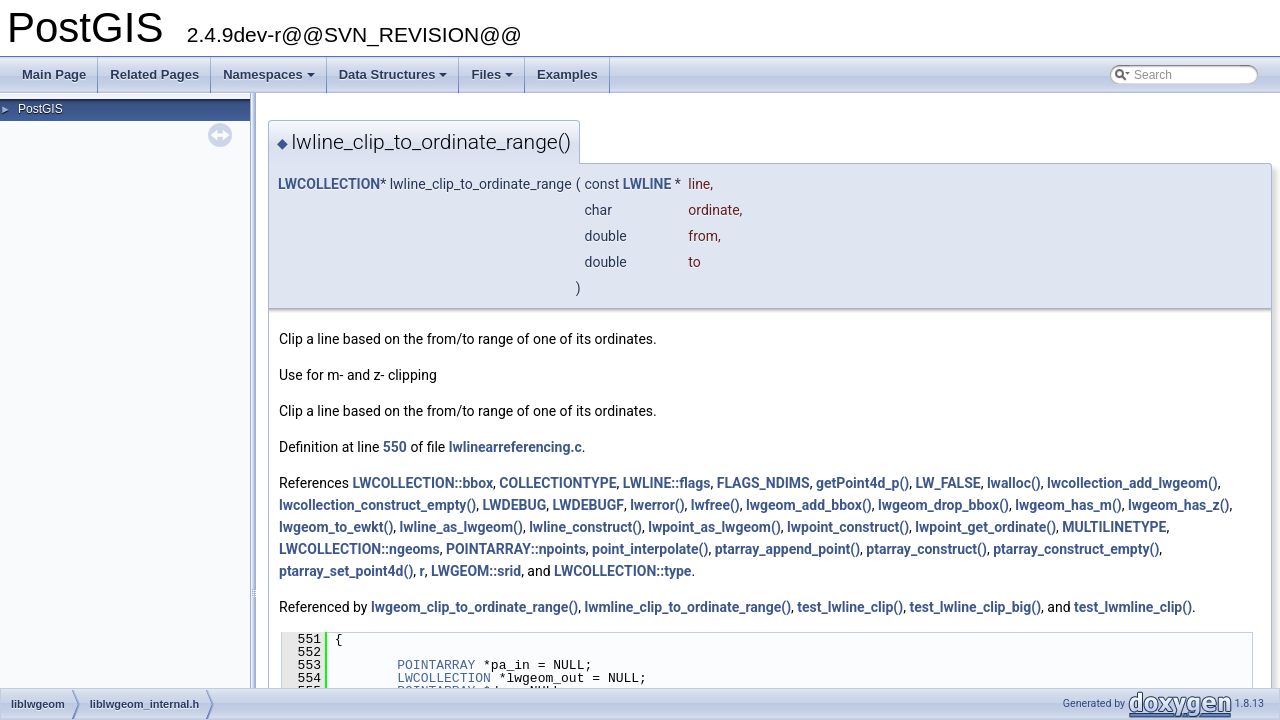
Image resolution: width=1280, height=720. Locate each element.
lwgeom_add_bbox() (809, 505)
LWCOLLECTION (329, 184)
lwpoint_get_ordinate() (985, 527)
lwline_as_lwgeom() (461, 527)
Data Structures (395, 80)
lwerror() (657, 505)
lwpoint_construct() (848, 527)
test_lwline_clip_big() (975, 607)
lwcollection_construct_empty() (377, 505)
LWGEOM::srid (476, 571)
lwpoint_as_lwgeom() (714, 527)
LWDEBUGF (587, 505)
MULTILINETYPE (1114, 527)
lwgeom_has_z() (1179, 505)
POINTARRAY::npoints (516, 549)
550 (395, 447)
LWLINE (647, 184)
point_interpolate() (650, 549)
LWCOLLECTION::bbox (422, 483)
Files (493, 80)
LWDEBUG (514, 505)
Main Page (54, 74)
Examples (567, 74)
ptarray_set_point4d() (346, 571)
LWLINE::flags (667, 483)
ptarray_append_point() (787, 549)
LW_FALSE (947, 483)
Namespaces (270, 80)
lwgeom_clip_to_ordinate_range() (474, 607)
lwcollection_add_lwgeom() (1132, 483)
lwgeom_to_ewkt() (336, 527)
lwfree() (715, 505)
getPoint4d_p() (862, 483)
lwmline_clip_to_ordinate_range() (687, 607)
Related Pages (154, 74)
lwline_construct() (585, 527)
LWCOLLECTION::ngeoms (359, 549)
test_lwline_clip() (850, 607)
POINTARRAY (436, 665)
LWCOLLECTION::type (622, 571)
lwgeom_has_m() (1068, 505)
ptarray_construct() (926, 549)
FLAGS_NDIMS (763, 483)
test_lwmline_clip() (1133, 607)
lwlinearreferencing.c (515, 447)
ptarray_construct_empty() (1076, 549)
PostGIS (40, 109)
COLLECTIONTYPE (557, 483)
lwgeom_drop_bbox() (943, 505)
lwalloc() (1014, 483)
